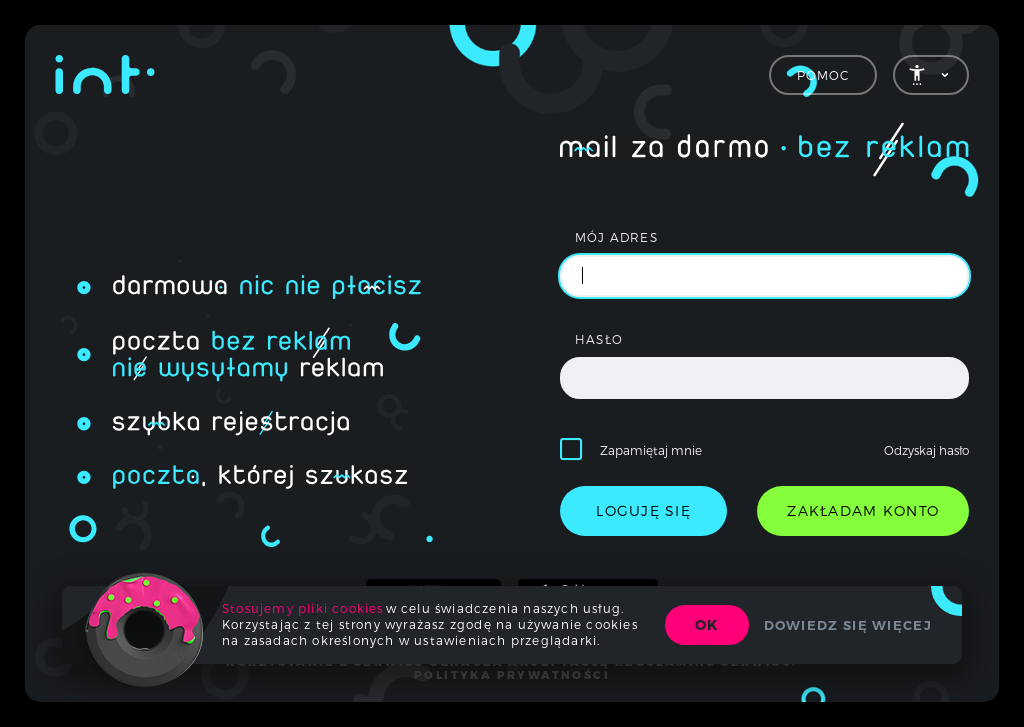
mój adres (616, 237)
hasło (599, 339)
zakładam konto (863, 510)
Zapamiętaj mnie (651, 450)
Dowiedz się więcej (848, 625)
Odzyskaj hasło (926, 450)
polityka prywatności (512, 675)
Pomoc (823, 75)
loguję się (643, 510)
